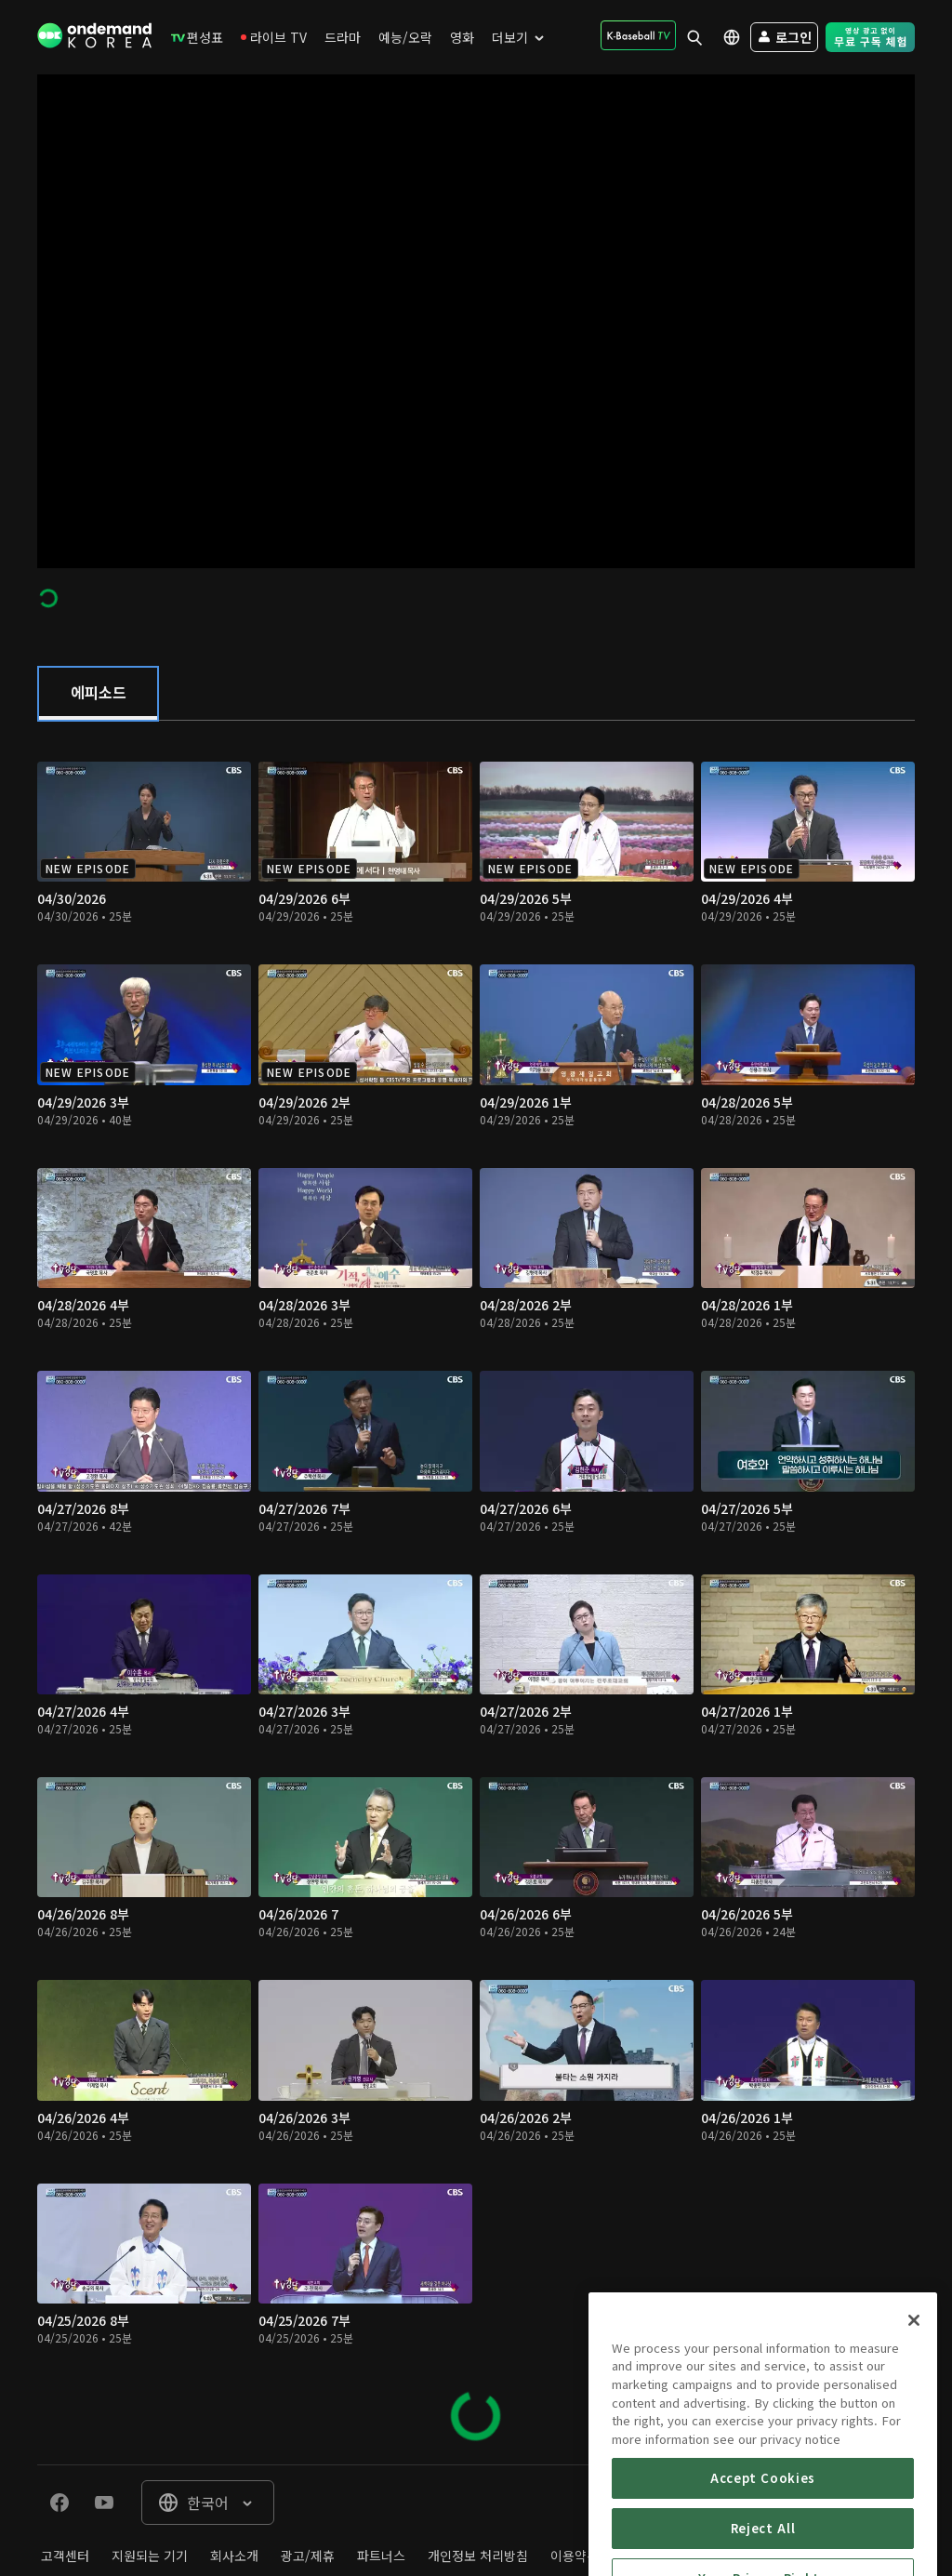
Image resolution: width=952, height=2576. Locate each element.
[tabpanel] (476, 1592)
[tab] (98, 694)
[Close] (913, 2395)
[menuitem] (197, 37)
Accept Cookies (762, 2553)
